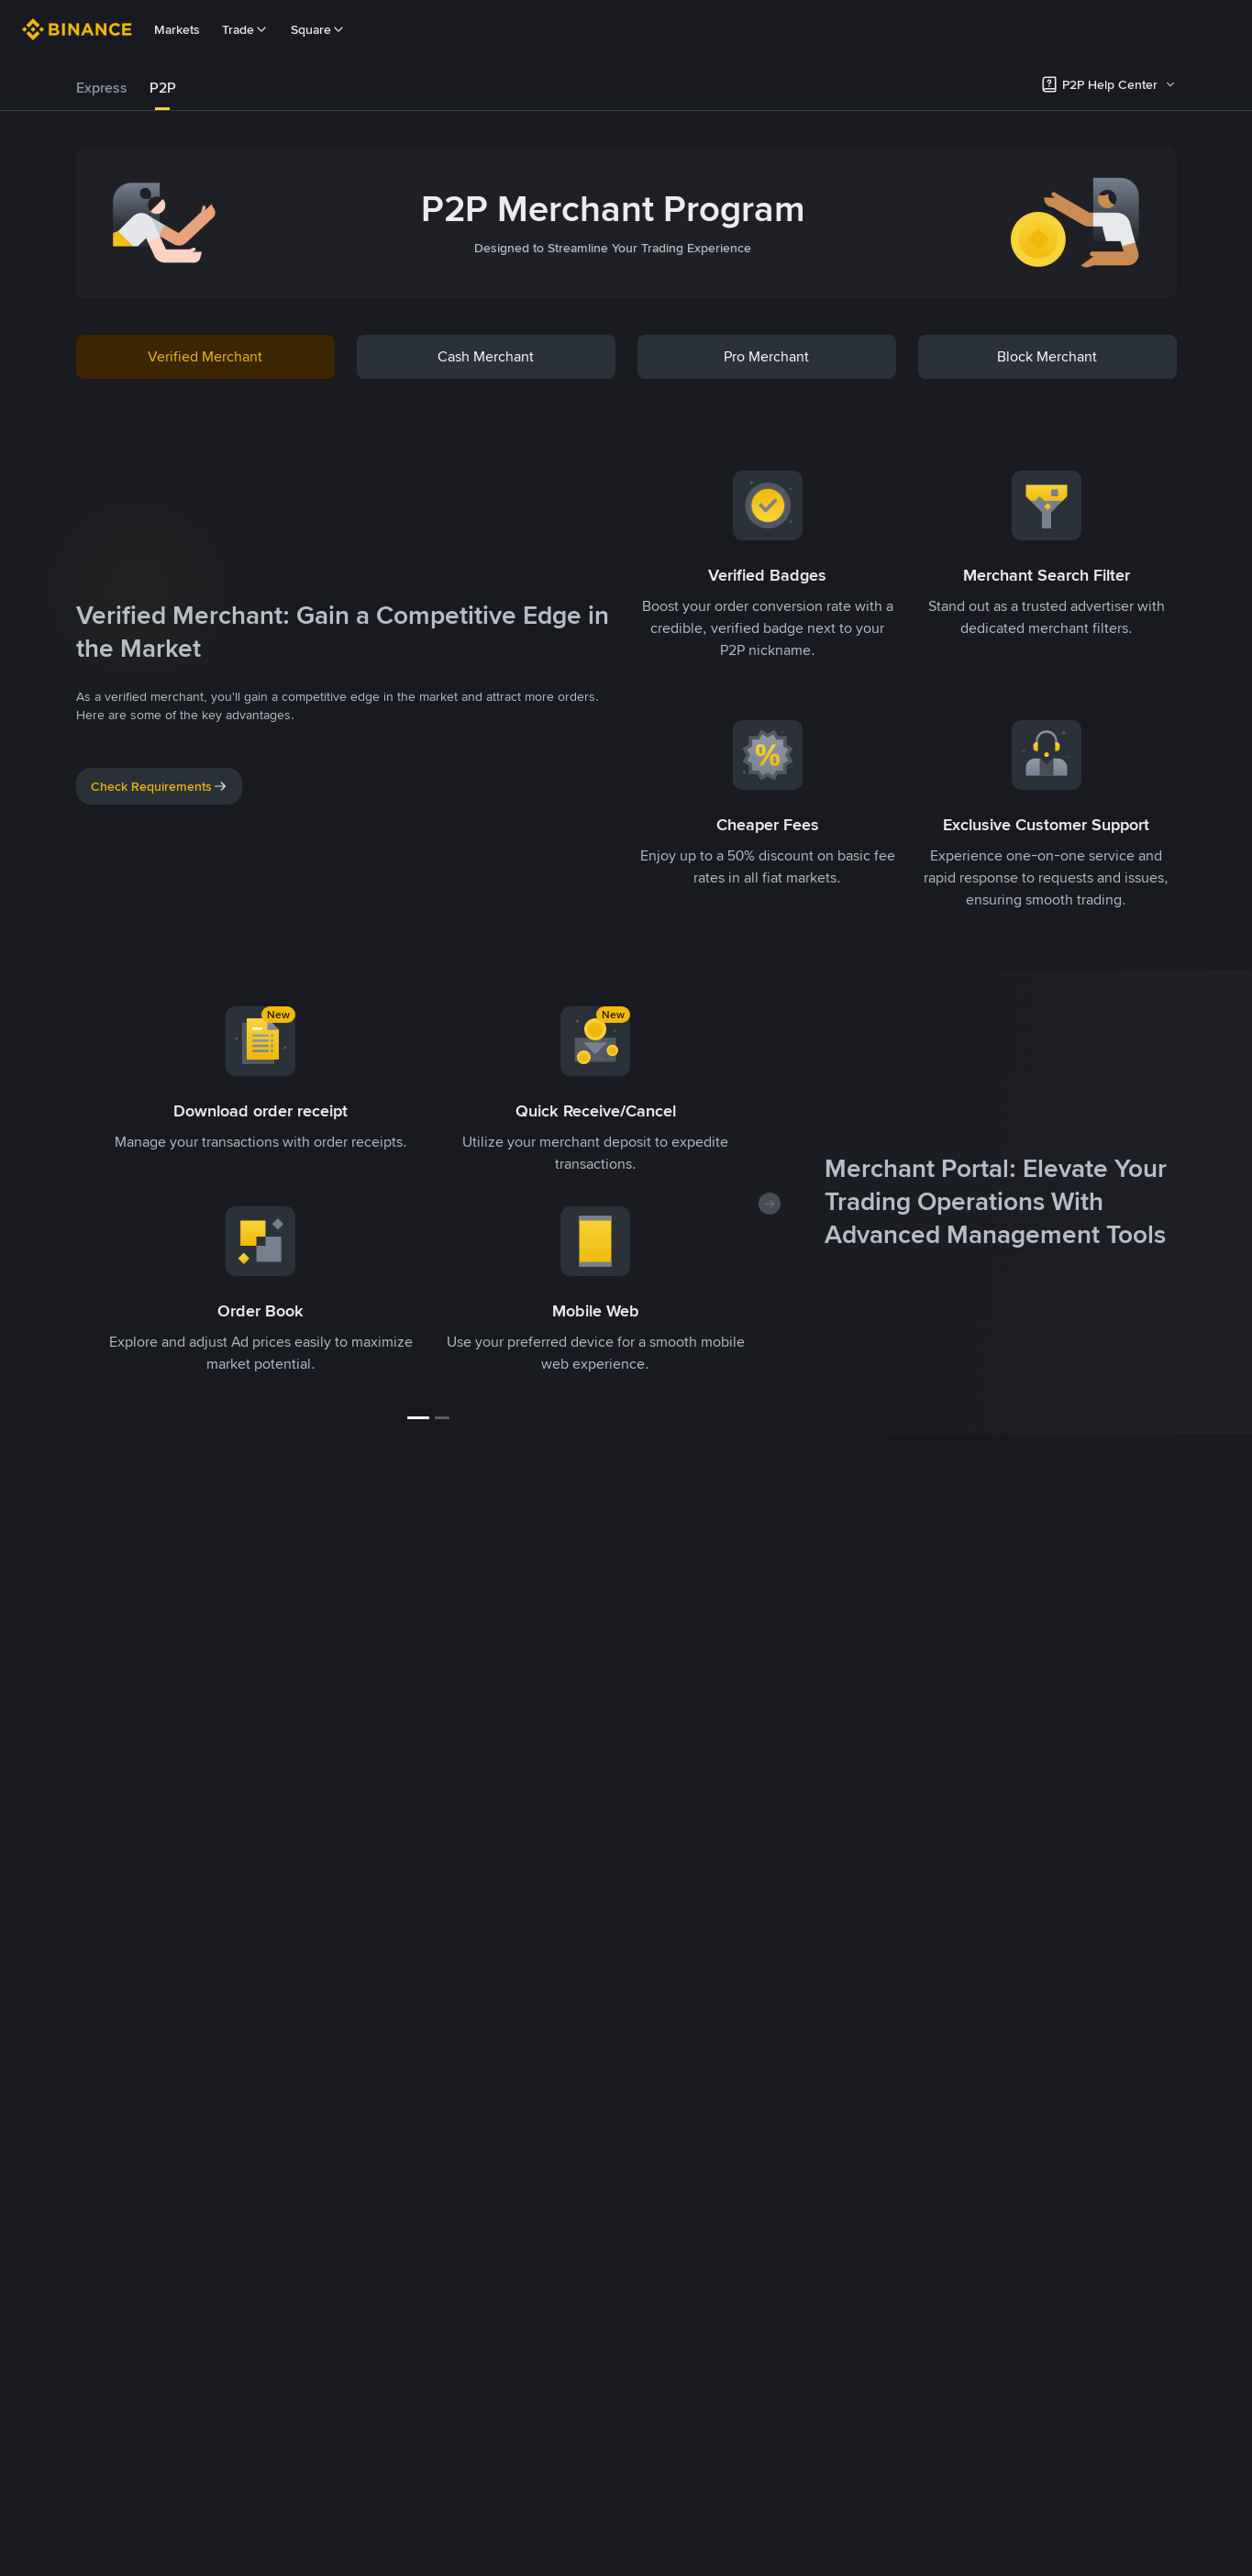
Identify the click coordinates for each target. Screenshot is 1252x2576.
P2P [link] (163, 87)
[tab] (101, 88)
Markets (177, 29)
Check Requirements (159, 786)
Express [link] (101, 87)
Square (318, 29)
